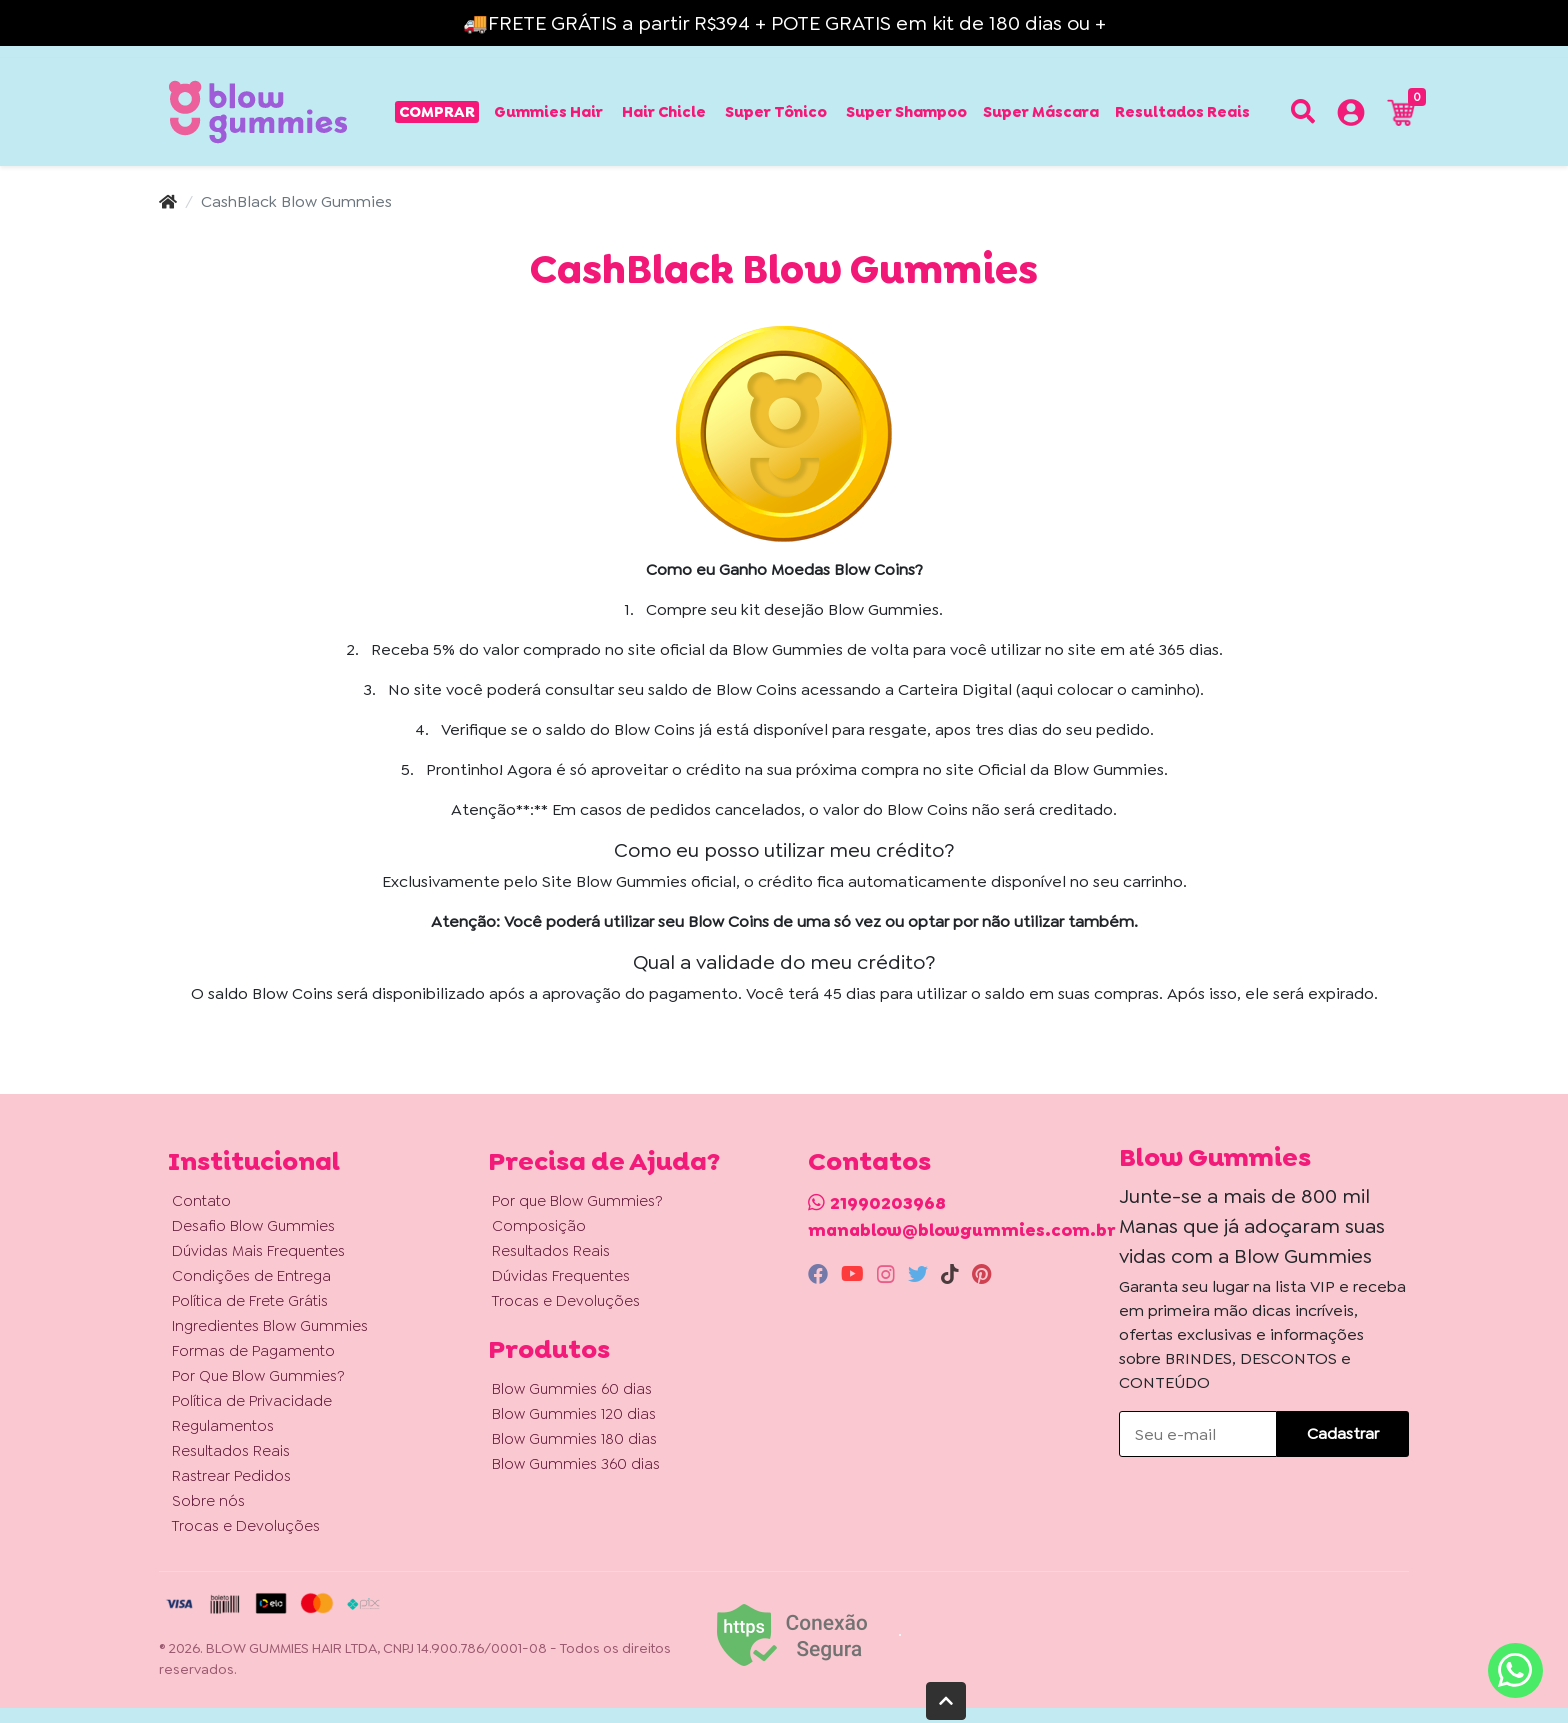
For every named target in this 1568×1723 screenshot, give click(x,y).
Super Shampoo (906, 112)
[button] (1351, 116)
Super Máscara (1041, 112)
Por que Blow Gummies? (577, 1201)
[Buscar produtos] (1303, 112)
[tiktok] (952, 1274)
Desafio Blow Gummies (253, 1226)
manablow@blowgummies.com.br (961, 1230)
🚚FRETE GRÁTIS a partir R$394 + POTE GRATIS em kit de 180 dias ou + (784, 23)
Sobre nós (208, 1501)
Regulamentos (223, 1426)
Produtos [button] (549, 1349)
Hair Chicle (664, 112)
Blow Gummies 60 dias (572, 1389)
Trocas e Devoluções (246, 1526)
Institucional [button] (254, 1161)
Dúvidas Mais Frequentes (258, 1251)
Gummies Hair (548, 112)
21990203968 (888, 1203)
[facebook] (820, 1274)
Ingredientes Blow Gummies (270, 1326)
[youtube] (855, 1274)
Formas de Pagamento (253, 1351)
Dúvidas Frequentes (561, 1276)
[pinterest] (981, 1274)
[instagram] (888, 1274)
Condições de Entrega (251, 1276)
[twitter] (920, 1274)
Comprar (437, 112)
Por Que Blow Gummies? (258, 1376)
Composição (539, 1226)
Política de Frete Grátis (250, 1301)
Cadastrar (1343, 1433)
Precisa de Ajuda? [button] (604, 1161)
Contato (201, 1201)
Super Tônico (776, 112)
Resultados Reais (1182, 112)
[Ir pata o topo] (946, 1701)
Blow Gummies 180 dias (574, 1439)
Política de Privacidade (252, 1401)
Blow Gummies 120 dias (574, 1414)
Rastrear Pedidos (231, 1476)
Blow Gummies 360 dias (576, 1464)
